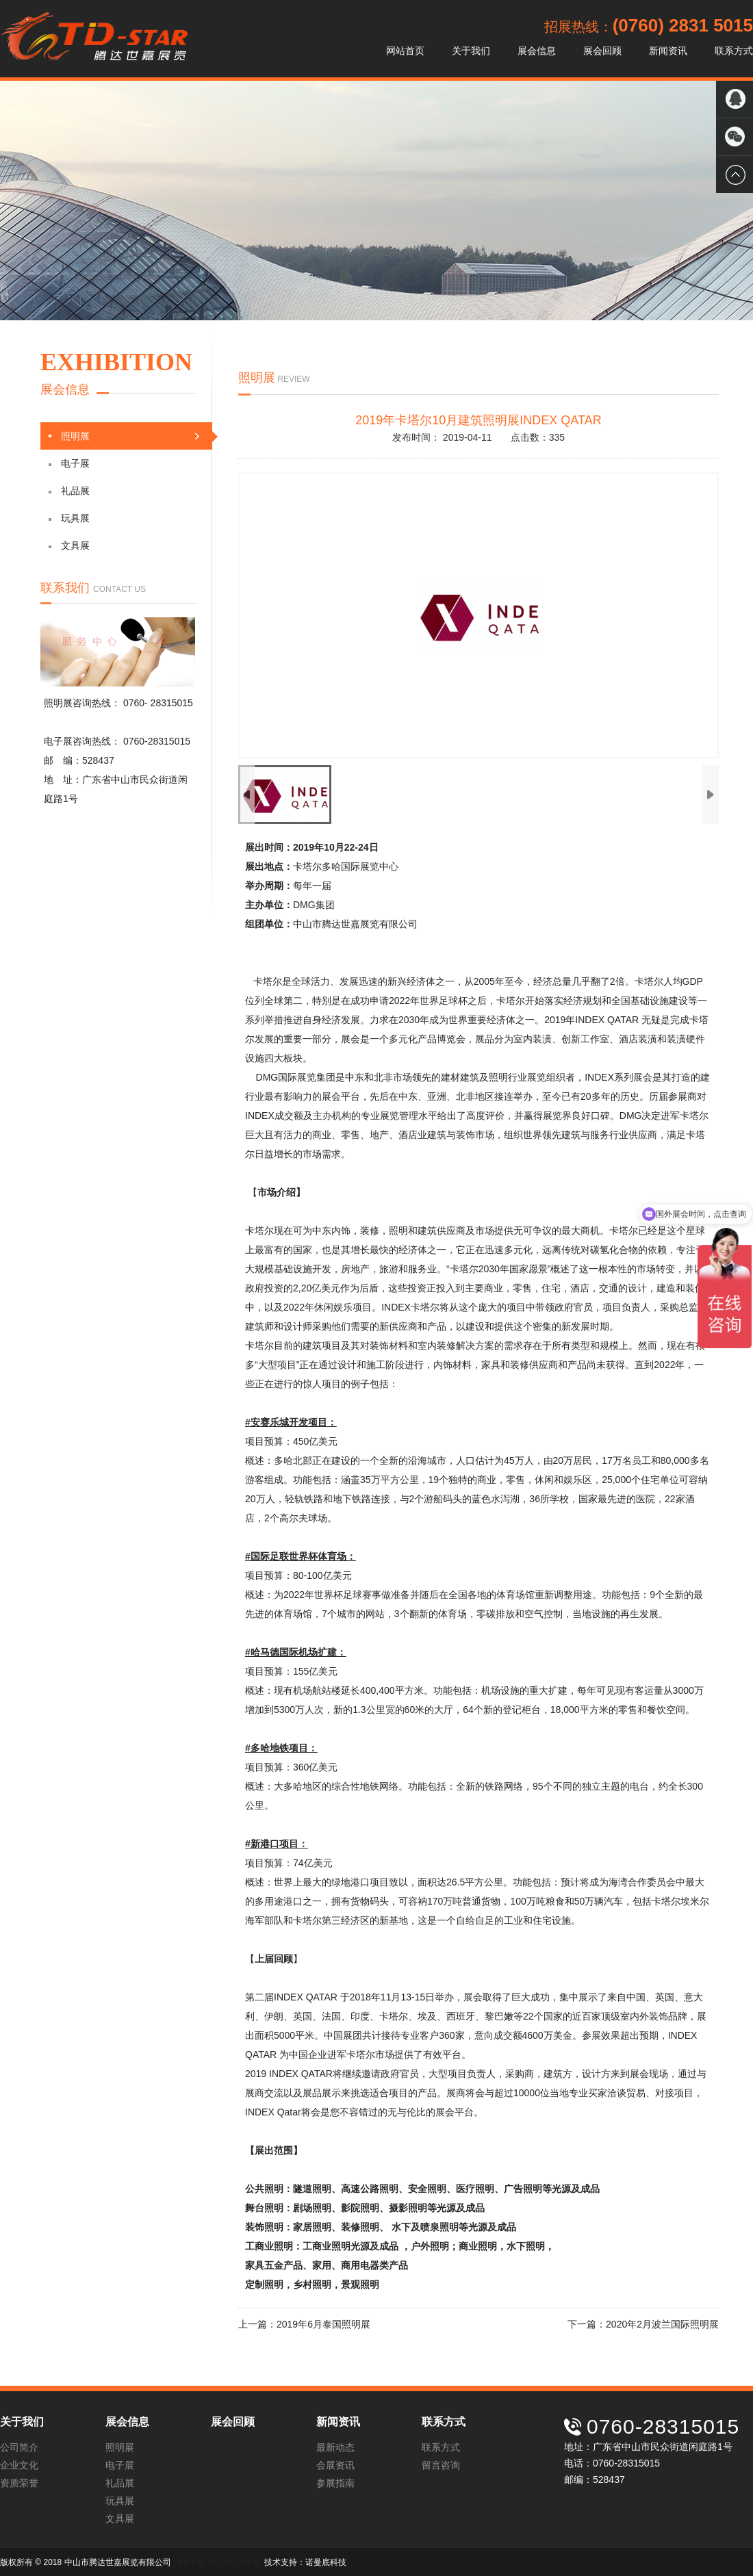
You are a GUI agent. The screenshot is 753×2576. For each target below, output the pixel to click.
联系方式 (734, 50)
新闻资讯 (668, 50)
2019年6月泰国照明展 (323, 2324)
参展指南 (335, 2482)
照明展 (130, 436)
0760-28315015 (156, 741)
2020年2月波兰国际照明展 (662, 2324)
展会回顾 (602, 50)
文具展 (69, 545)
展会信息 (537, 50)
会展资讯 (335, 2465)
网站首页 (405, 50)
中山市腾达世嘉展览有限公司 (94, 38)
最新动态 (335, 2447)
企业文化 (19, 2465)
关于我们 (471, 50)
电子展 (69, 463)
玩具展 (69, 518)
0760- (137, 702)
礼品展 (69, 490)
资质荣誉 (19, 2482)
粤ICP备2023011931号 (217, 2562)
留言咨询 (441, 2465)
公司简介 (19, 2447)
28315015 (172, 702)
